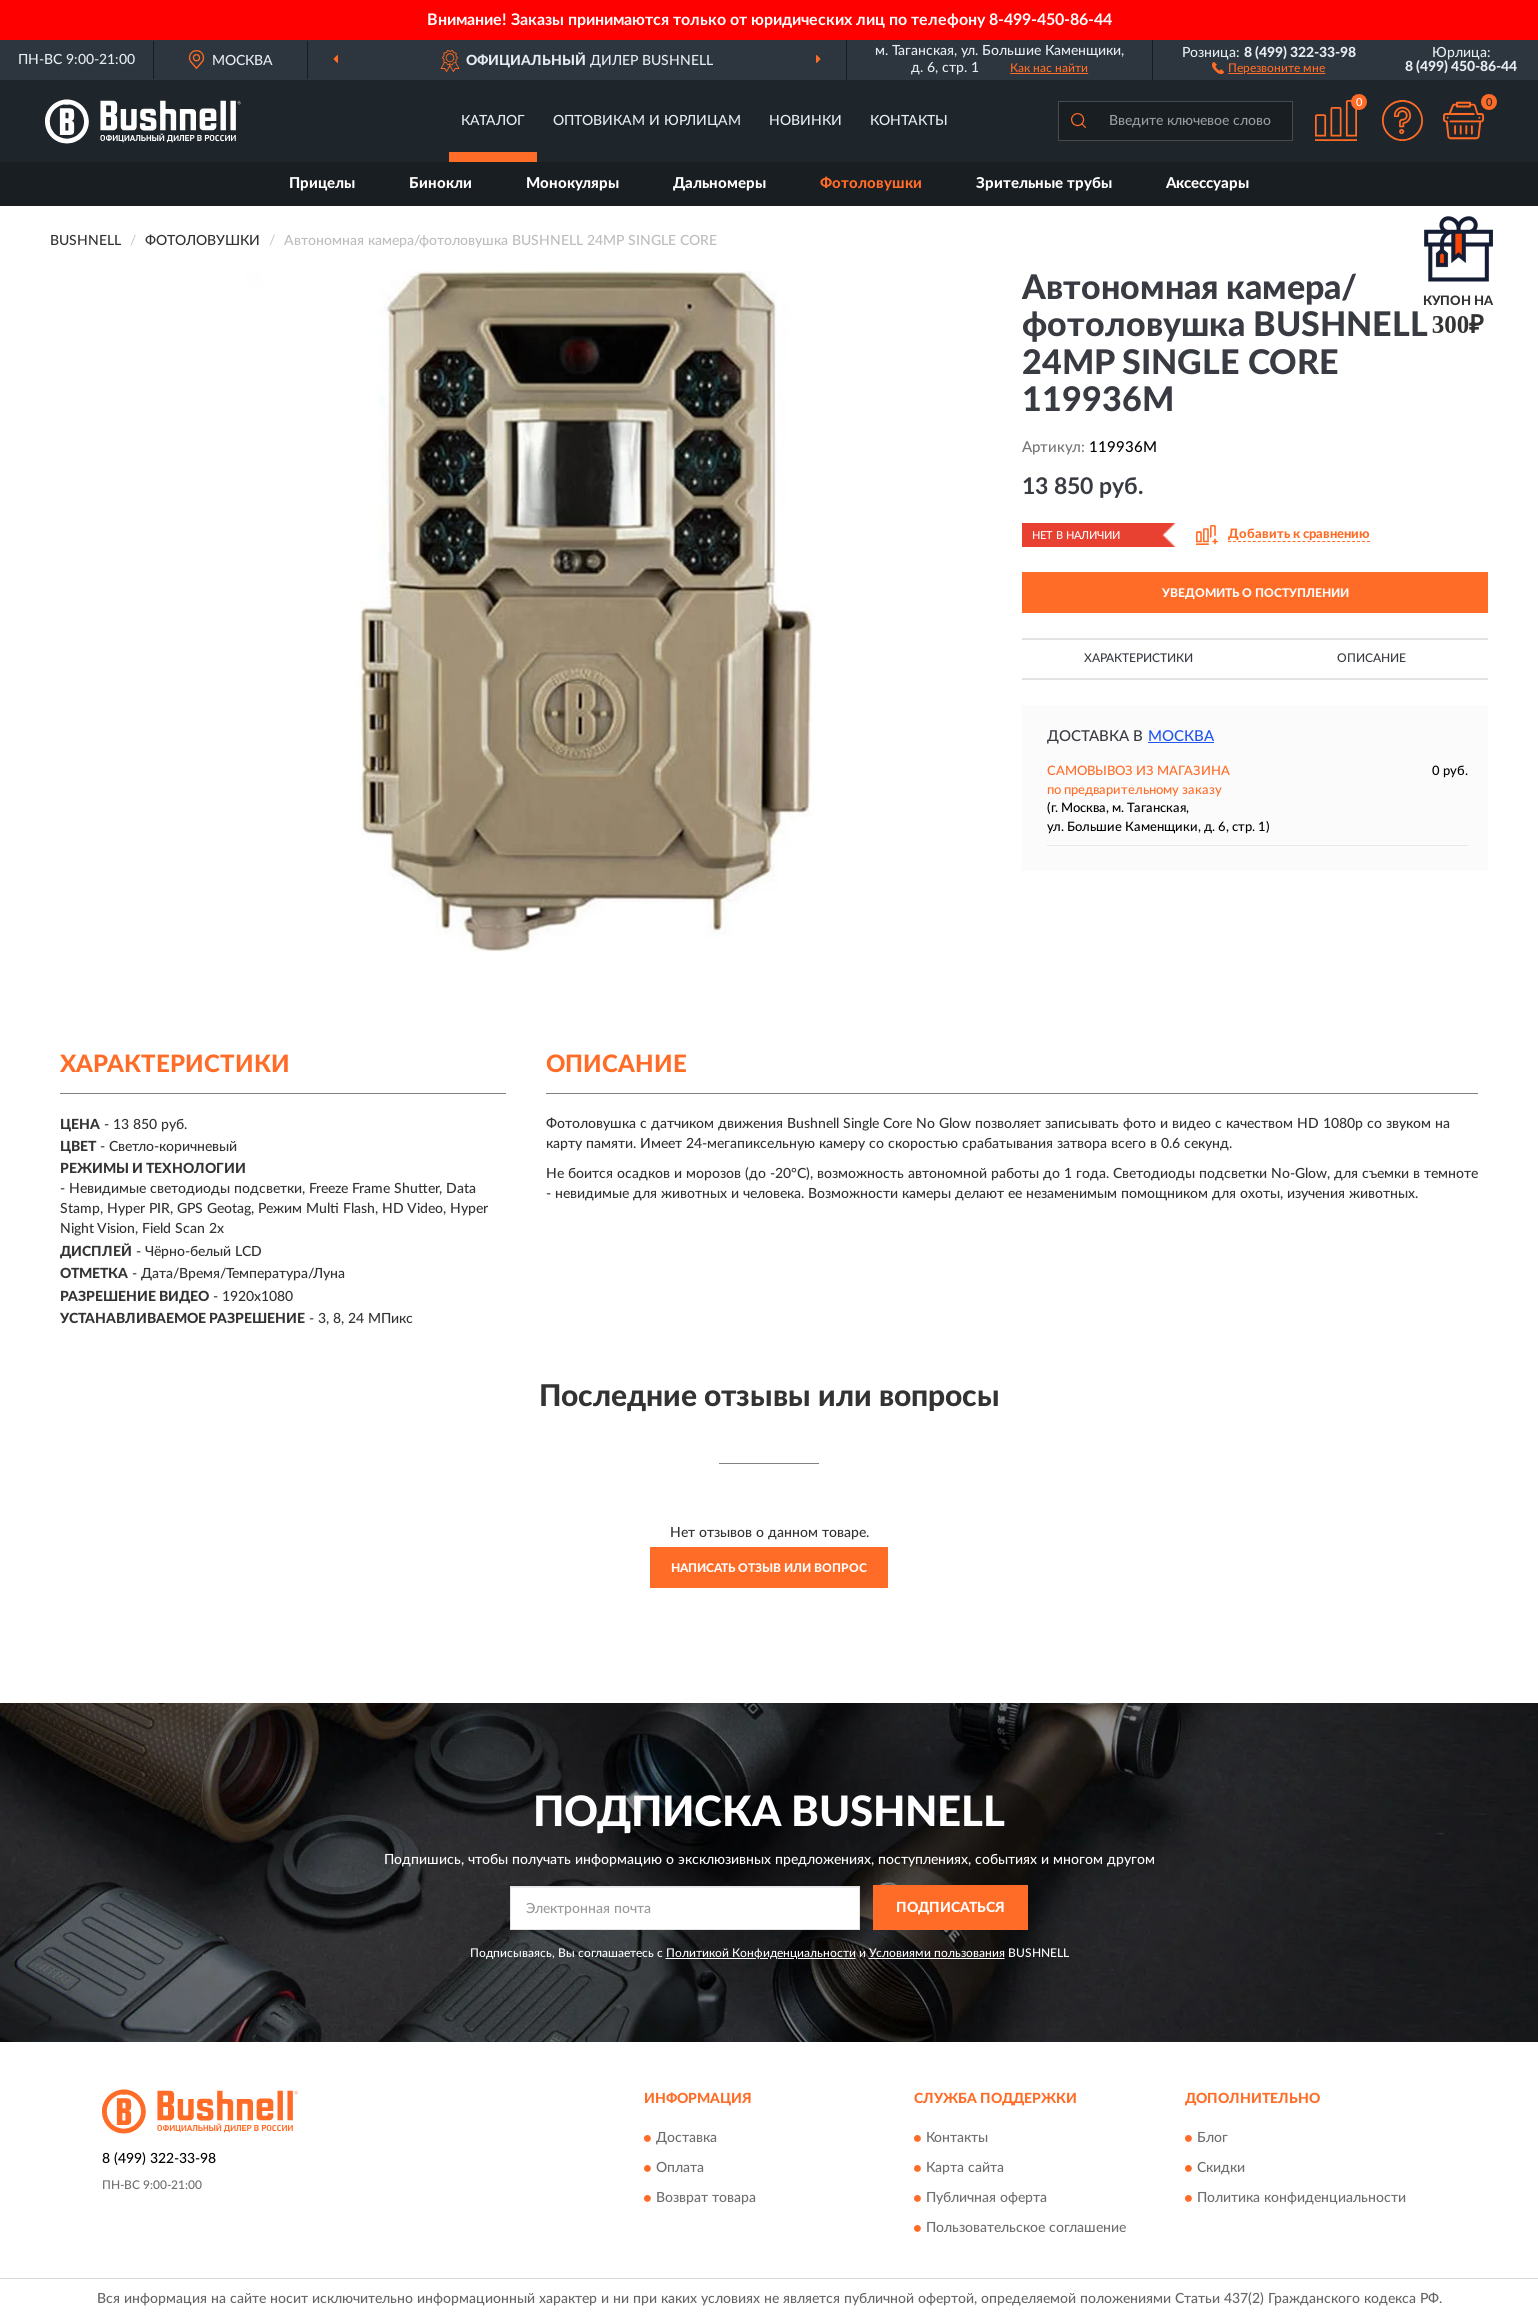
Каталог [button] (493, 121)
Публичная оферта (986, 2198)
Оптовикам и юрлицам (647, 121)
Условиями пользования (937, 1953)
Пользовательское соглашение (1026, 2228)
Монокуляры (572, 183)
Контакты (909, 121)
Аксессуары (1207, 183)
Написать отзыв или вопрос (769, 1568)
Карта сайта (965, 2168)
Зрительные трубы (1044, 183)
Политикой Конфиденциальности (761, 1953)
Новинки (805, 121)
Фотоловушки (871, 183)
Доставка (686, 2138)
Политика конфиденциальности (1301, 2198)
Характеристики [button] (1138, 658)
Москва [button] (1181, 736)
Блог (1212, 2138)
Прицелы (322, 183)
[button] (1268, 67)
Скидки (1221, 2168)
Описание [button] (1371, 658)
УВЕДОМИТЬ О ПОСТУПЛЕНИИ (1255, 593)
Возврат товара (706, 2198)
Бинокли (440, 183)
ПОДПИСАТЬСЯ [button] (950, 1908)
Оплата (680, 2168)
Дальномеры (719, 183)
